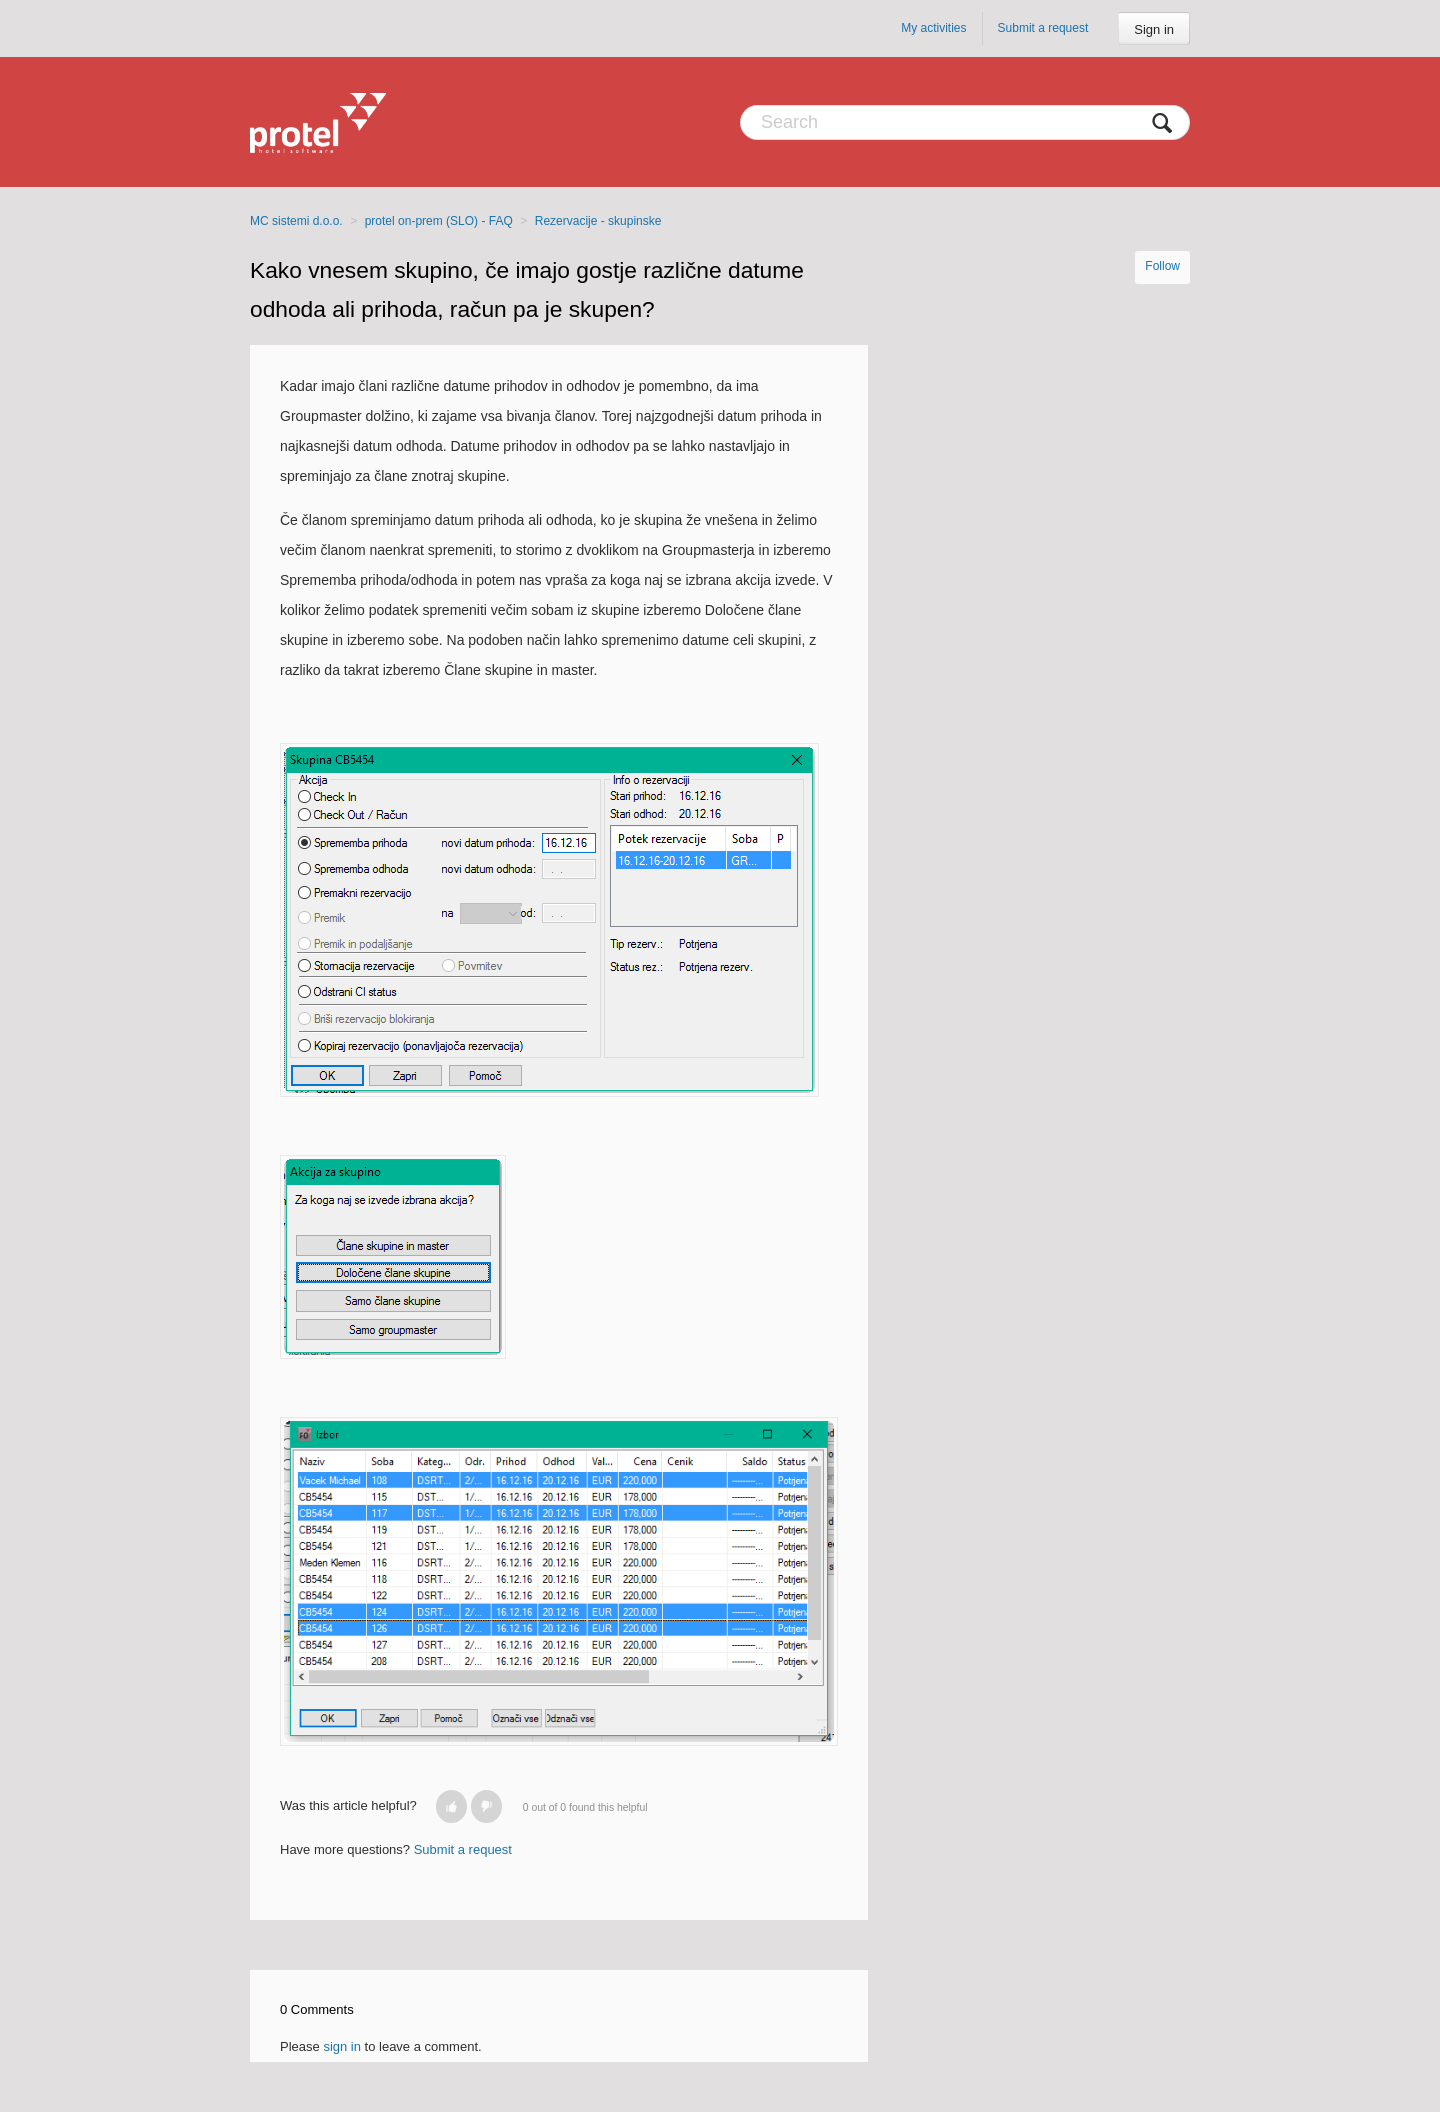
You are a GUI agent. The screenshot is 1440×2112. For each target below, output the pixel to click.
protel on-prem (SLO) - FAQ (439, 221)
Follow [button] (1162, 266)
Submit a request (1043, 28)
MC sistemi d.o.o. (296, 221)
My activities (933, 28)
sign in (342, 2046)
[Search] (965, 122)
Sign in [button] (1154, 29)
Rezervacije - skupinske (598, 221)
